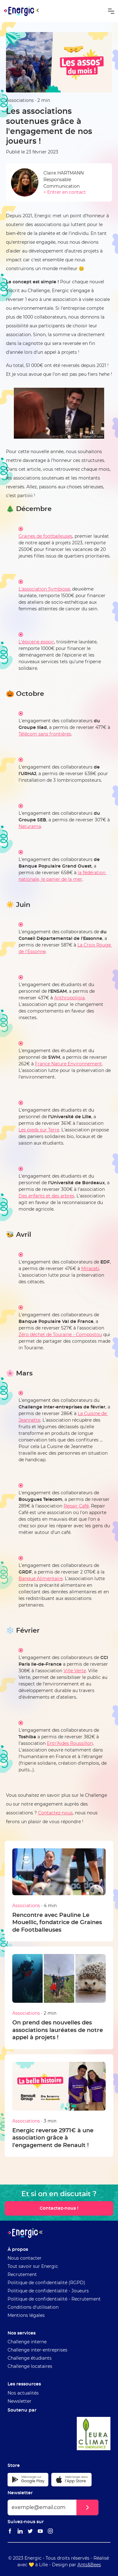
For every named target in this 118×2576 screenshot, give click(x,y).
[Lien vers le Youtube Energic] (40, 2531)
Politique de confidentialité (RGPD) (46, 2283)
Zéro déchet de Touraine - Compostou (60, 1335)
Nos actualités (23, 2393)
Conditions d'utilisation (33, 2307)
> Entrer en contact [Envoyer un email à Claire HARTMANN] (64, 192)
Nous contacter (25, 2258)
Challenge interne (27, 2342)
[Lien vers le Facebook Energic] (10, 2531)
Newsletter (19, 2401)
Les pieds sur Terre (39, 1130)
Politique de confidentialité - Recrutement (54, 2299)
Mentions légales (26, 2315)
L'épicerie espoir (36, 642)
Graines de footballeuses (45, 536)
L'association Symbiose (44, 589)
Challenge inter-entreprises (37, 2350)
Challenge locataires (30, 2366)
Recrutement (22, 2275)
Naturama (30, 826)
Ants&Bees (89, 2565)
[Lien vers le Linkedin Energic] (20, 2531)
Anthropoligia (69, 998)
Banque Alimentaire (41, 1579)
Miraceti (90, 1269)
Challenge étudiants (30, 2358)
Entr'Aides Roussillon (70, 1743)
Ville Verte (75, 1671)
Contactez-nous (55, 1813)
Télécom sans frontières (45, 734)
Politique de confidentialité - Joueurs (48, 2291)
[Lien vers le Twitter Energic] (30, 2531)
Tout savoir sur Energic (33, 2266)
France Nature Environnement (68, 1064)
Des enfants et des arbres (46, 1196)
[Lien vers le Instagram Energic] (50, 2531)
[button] (111, 11)
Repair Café (76, 1506)
